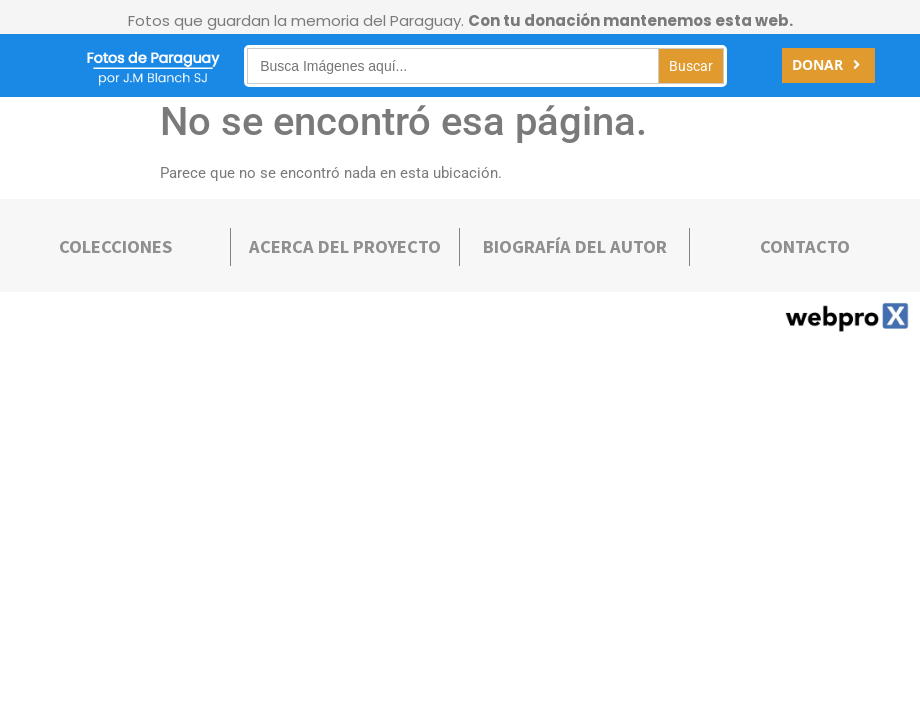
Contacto (805, 246)
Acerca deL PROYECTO (345, 246)
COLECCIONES (115, 246)
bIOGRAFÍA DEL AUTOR (575, 246)
